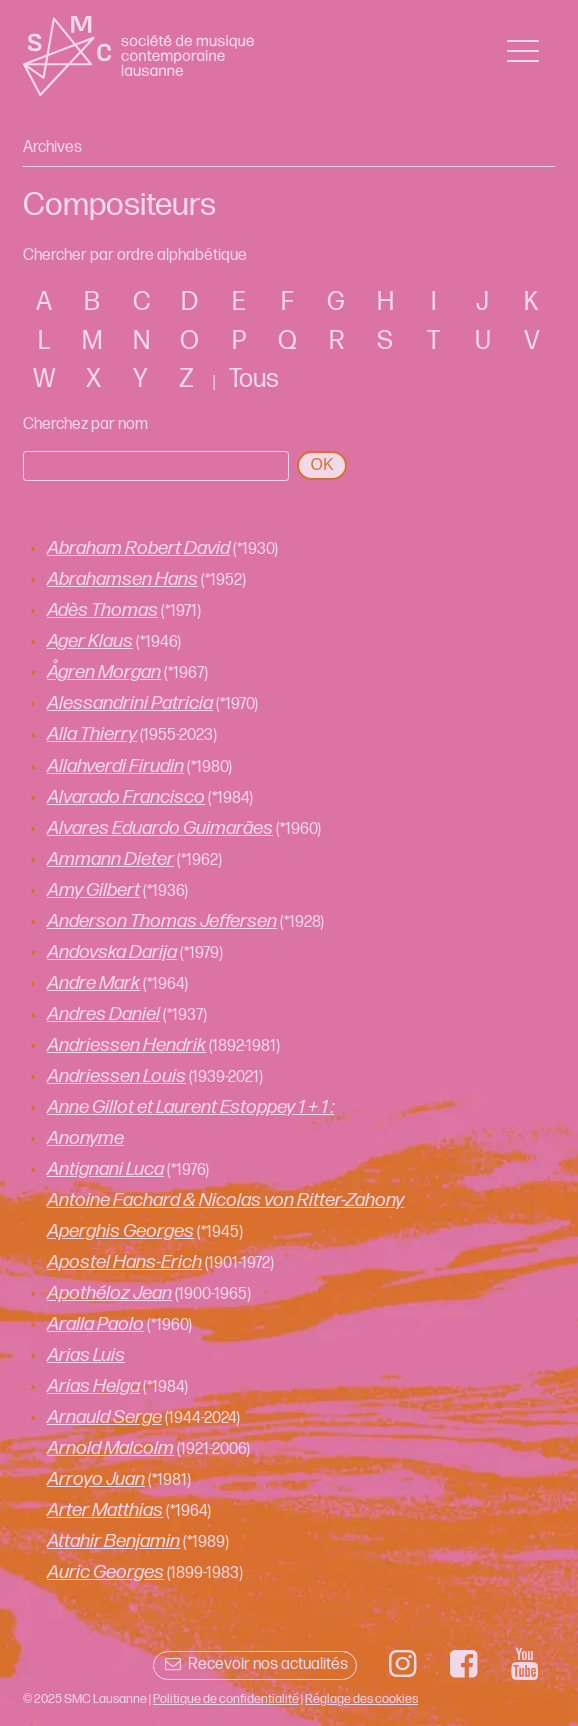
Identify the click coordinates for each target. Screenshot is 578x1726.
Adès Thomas (102, 610)
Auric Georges (105, 1572)
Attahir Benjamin (113, 1541)
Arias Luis (86, 1355)
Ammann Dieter (110, 859)
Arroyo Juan (96, 1479)
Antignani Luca (105, 1169)
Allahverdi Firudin (115, 766)
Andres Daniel (103, 1014)
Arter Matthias (105, 1510)
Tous (254, 379)
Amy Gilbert (93, 890)
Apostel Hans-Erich (124, 1262)
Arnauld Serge (104, 1417)
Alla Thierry (92, 734)
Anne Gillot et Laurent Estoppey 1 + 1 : (190, 1107)
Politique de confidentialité (226, 1699)
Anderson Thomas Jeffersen (162, 921)
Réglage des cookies (361, 1699)
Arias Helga (93, 1386)
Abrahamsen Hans (122, 579)
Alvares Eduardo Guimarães (160, 828)
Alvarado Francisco (126, 797)
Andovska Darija (112, 952)
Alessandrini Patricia (130, 703)
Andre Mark (93, 983)
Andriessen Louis (116, 1076)
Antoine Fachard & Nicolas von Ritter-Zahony (225, 1200)
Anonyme (85, 1138)
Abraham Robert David (138, 548)
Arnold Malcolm (110, 1448)
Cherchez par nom (85, 424)
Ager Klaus (90, 641)
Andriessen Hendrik (126, 1045)
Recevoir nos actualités (254, 1664)
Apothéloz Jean (109, 1293)
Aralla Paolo (95, 1324)
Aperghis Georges (120, 1231)
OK (321, 464)
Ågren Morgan (104, 672)
